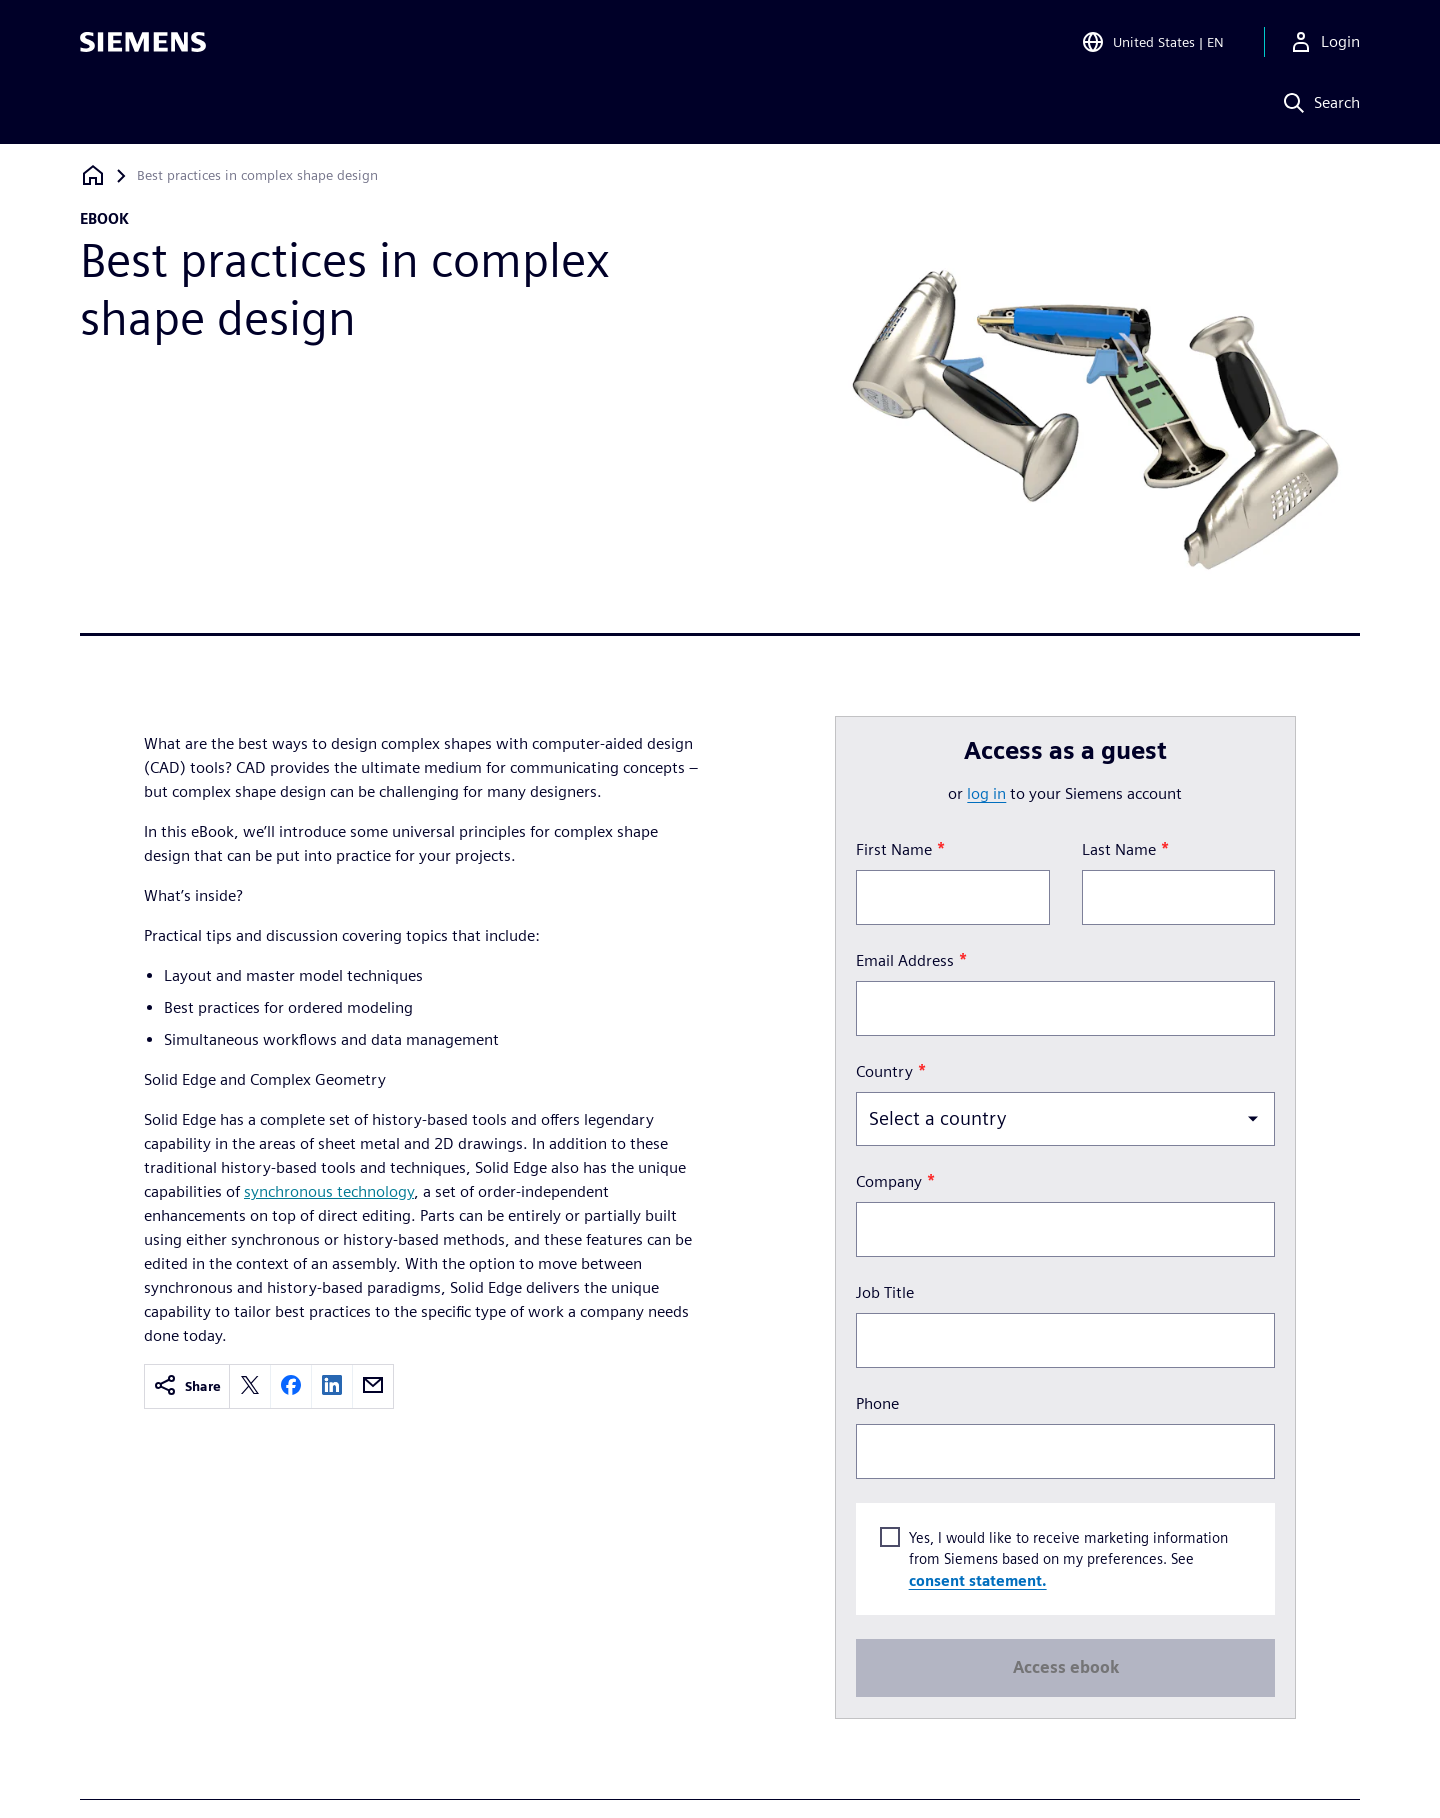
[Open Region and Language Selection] (1152, 44)
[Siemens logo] (143, 44)
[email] (373, 1386)
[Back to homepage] (93, 175)
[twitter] (250, 1386)
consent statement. (977, 1580)
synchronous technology (329, 1191)
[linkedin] (332, 1386)
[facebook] (291, 1386)
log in (986, 793)
